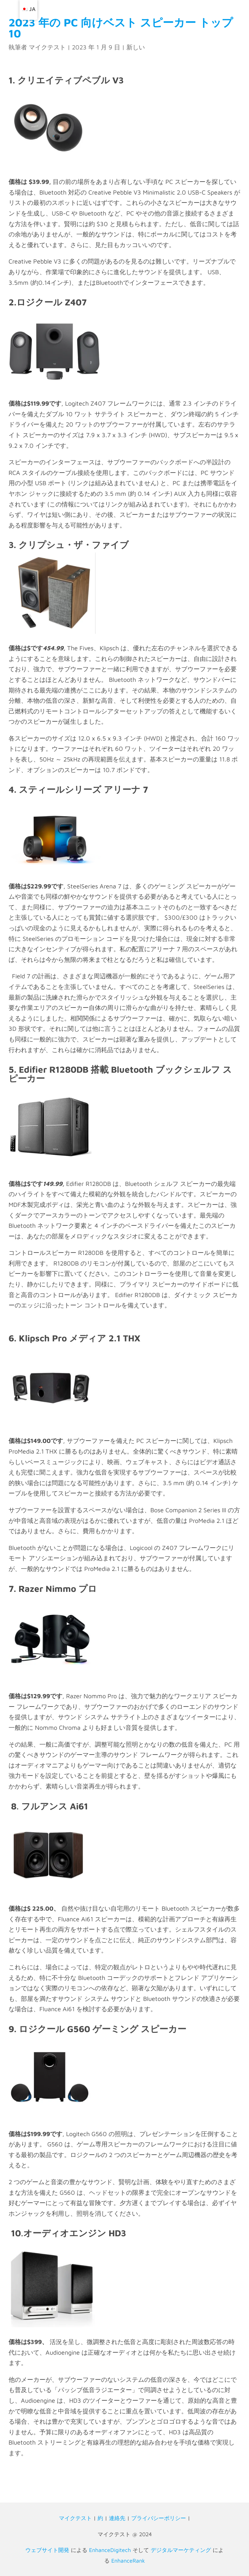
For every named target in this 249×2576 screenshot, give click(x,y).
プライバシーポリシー (158, 2518)
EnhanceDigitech (110, 2550)
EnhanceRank (128, 2560)
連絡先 (117, 2518)
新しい (135, 47)
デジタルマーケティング (181, 2550)
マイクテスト (47, 47)
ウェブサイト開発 (47, 2550)
